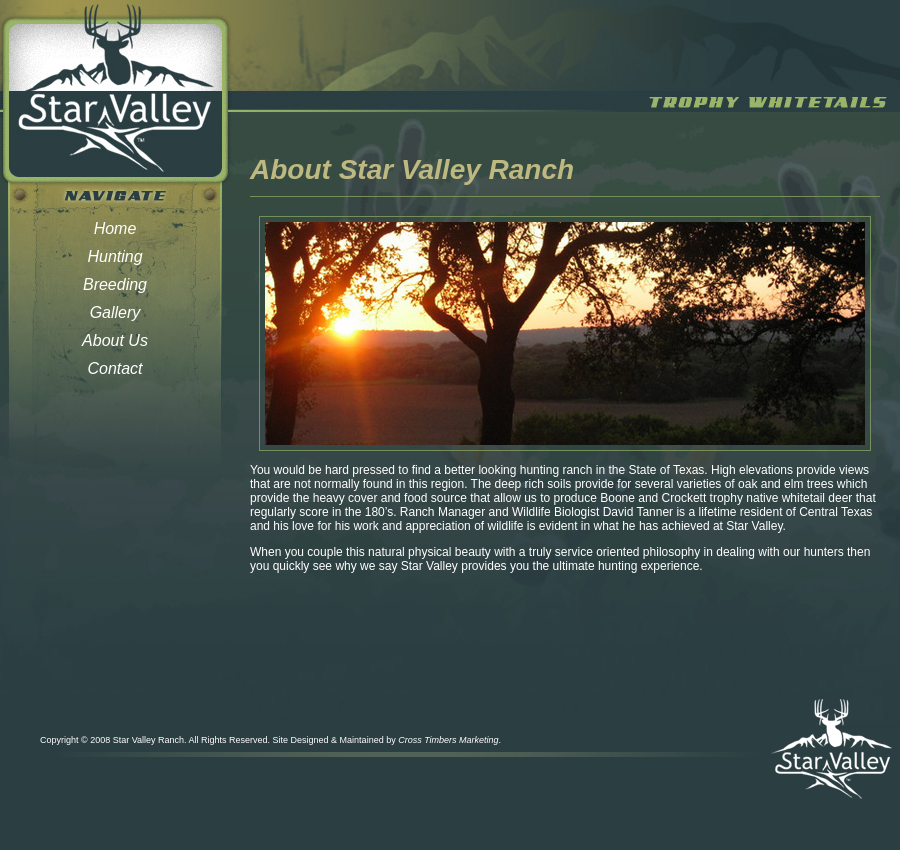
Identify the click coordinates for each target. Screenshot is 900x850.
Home (115, 228)
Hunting (114, 256)
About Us (115, 340)
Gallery (115, 312)
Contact (114, 368)
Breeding (115, 284)
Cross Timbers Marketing (448, 740)
